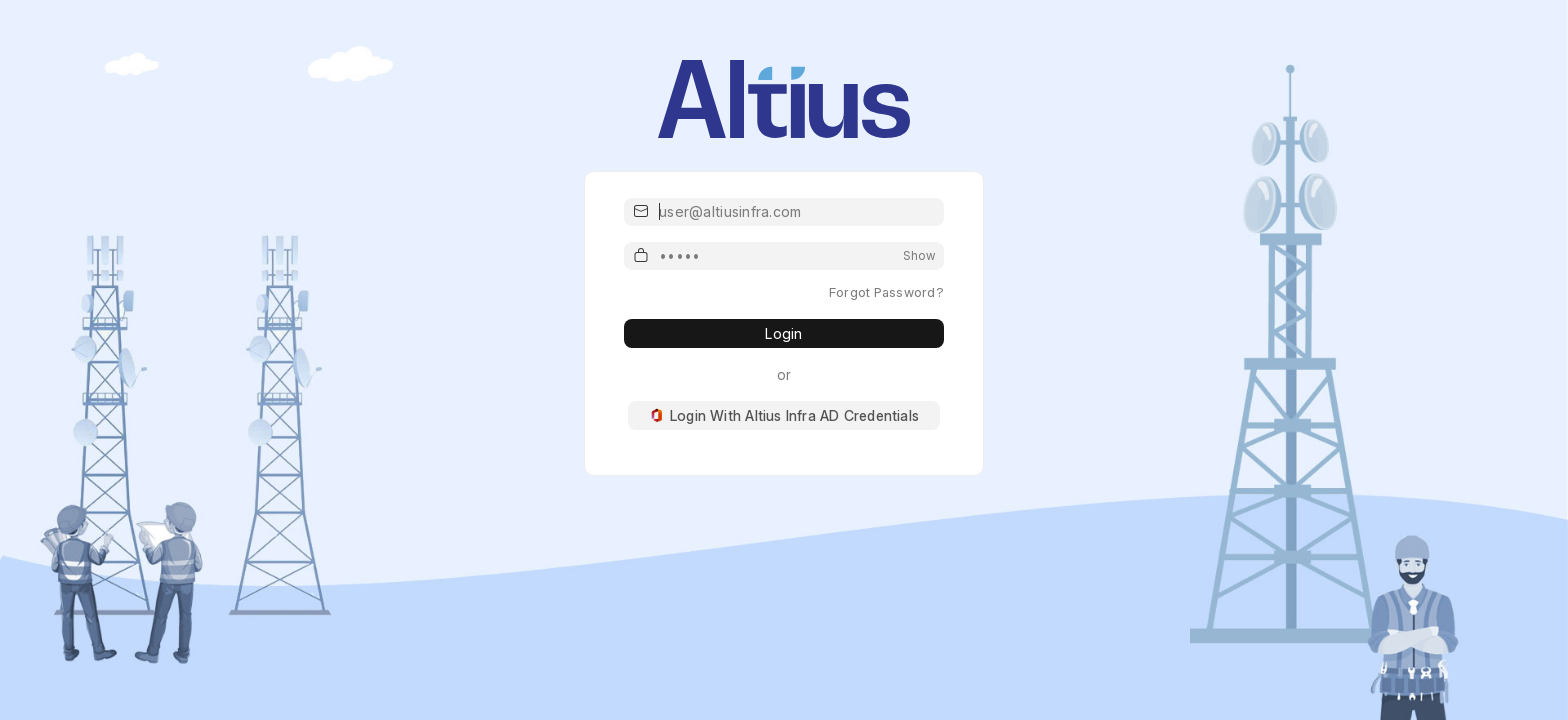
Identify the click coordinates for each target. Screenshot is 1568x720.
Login (783, 333)
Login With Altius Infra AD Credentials (784, 415)
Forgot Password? (886, 292)
